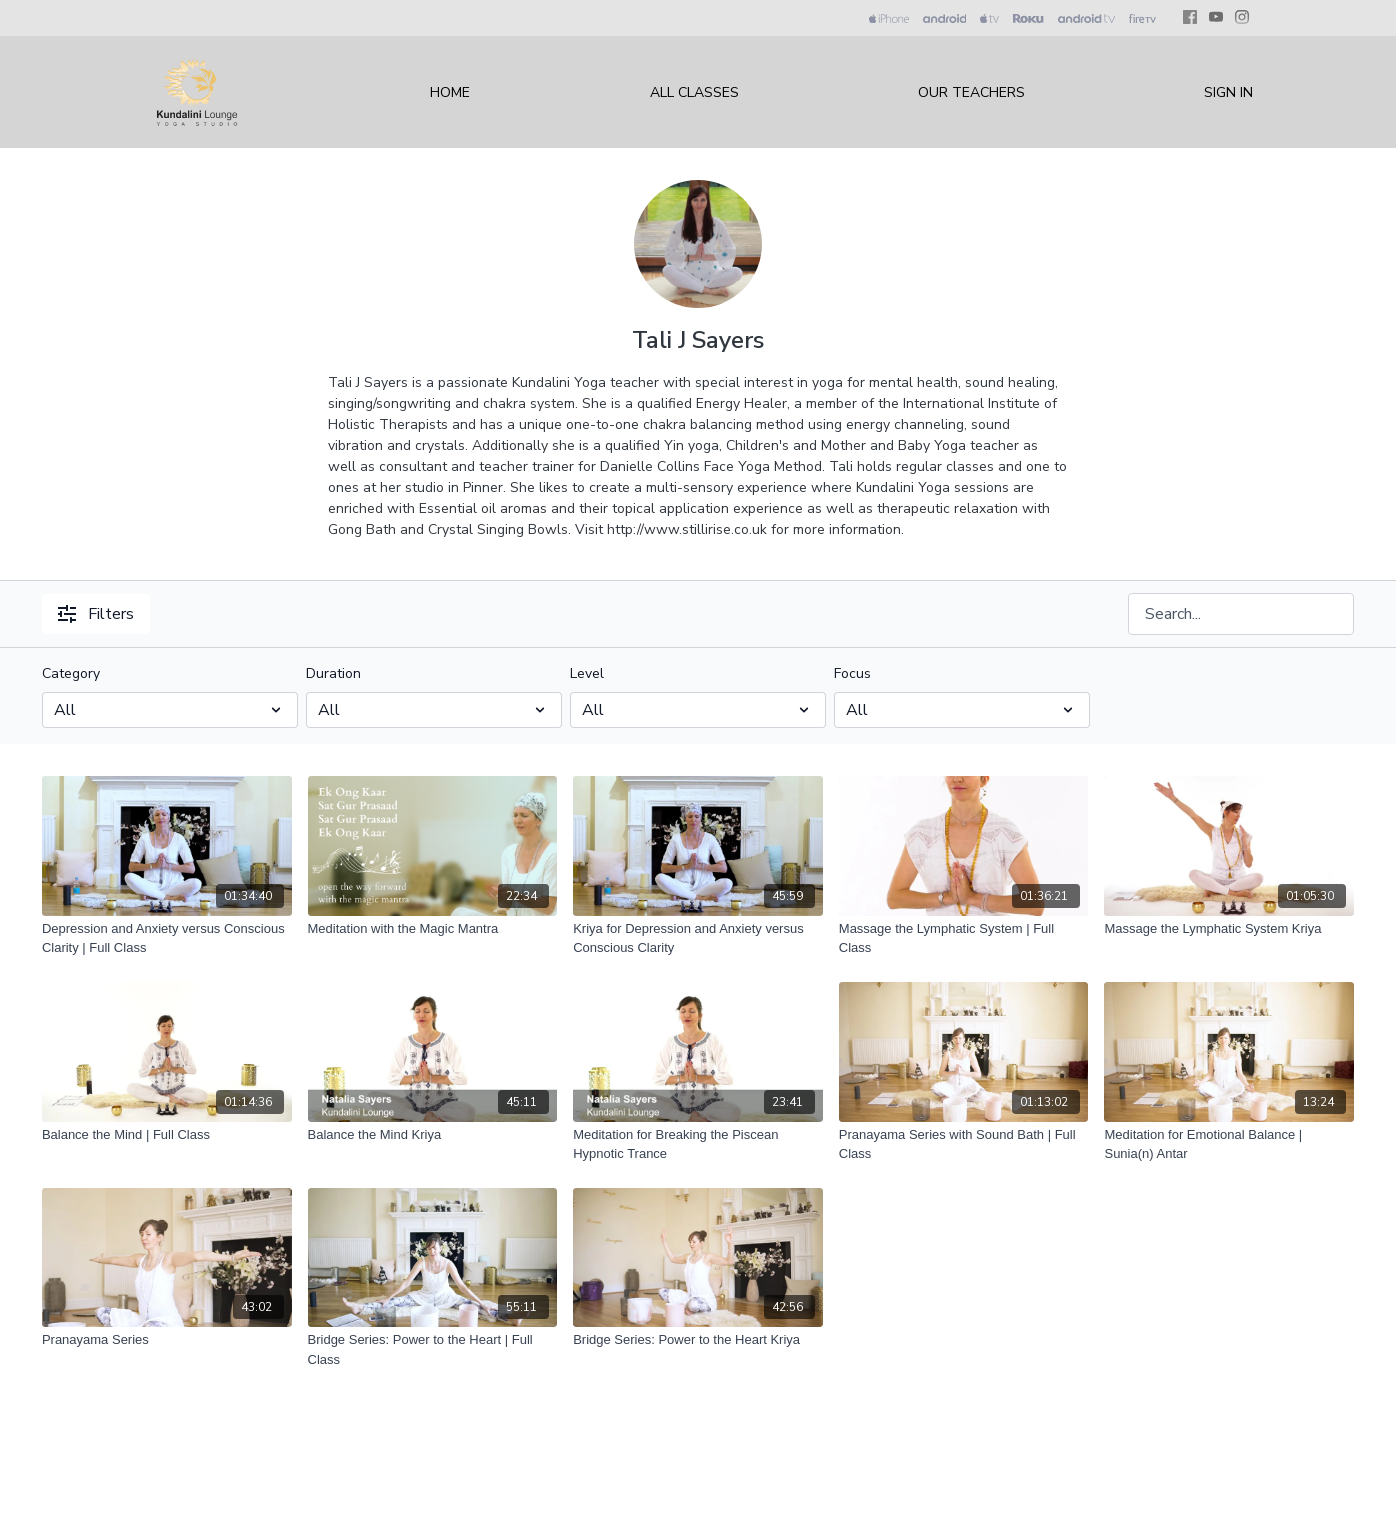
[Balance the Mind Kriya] (433, 1135)
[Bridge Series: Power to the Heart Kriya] (698, 1340)
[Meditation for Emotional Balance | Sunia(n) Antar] (1229, 1144)
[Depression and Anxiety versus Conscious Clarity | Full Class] (167, 938)
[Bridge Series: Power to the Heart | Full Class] (433, 1349)
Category (71, 673)
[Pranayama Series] (167, 1340)
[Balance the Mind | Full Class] (167, 1135)
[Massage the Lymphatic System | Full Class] (964, 938)
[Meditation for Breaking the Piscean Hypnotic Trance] (698, 1144)
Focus (852, 673)
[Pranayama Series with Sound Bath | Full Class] (964, 1144)
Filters (96, 614)
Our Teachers (971, 92)
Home (450, 92)
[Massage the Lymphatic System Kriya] (1229, 929)
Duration (333, 673)
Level (587, 673)
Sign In (1228, 92)
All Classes (694, 92)
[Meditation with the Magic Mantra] (433, 929)
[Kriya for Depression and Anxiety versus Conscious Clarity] (698, 938)
